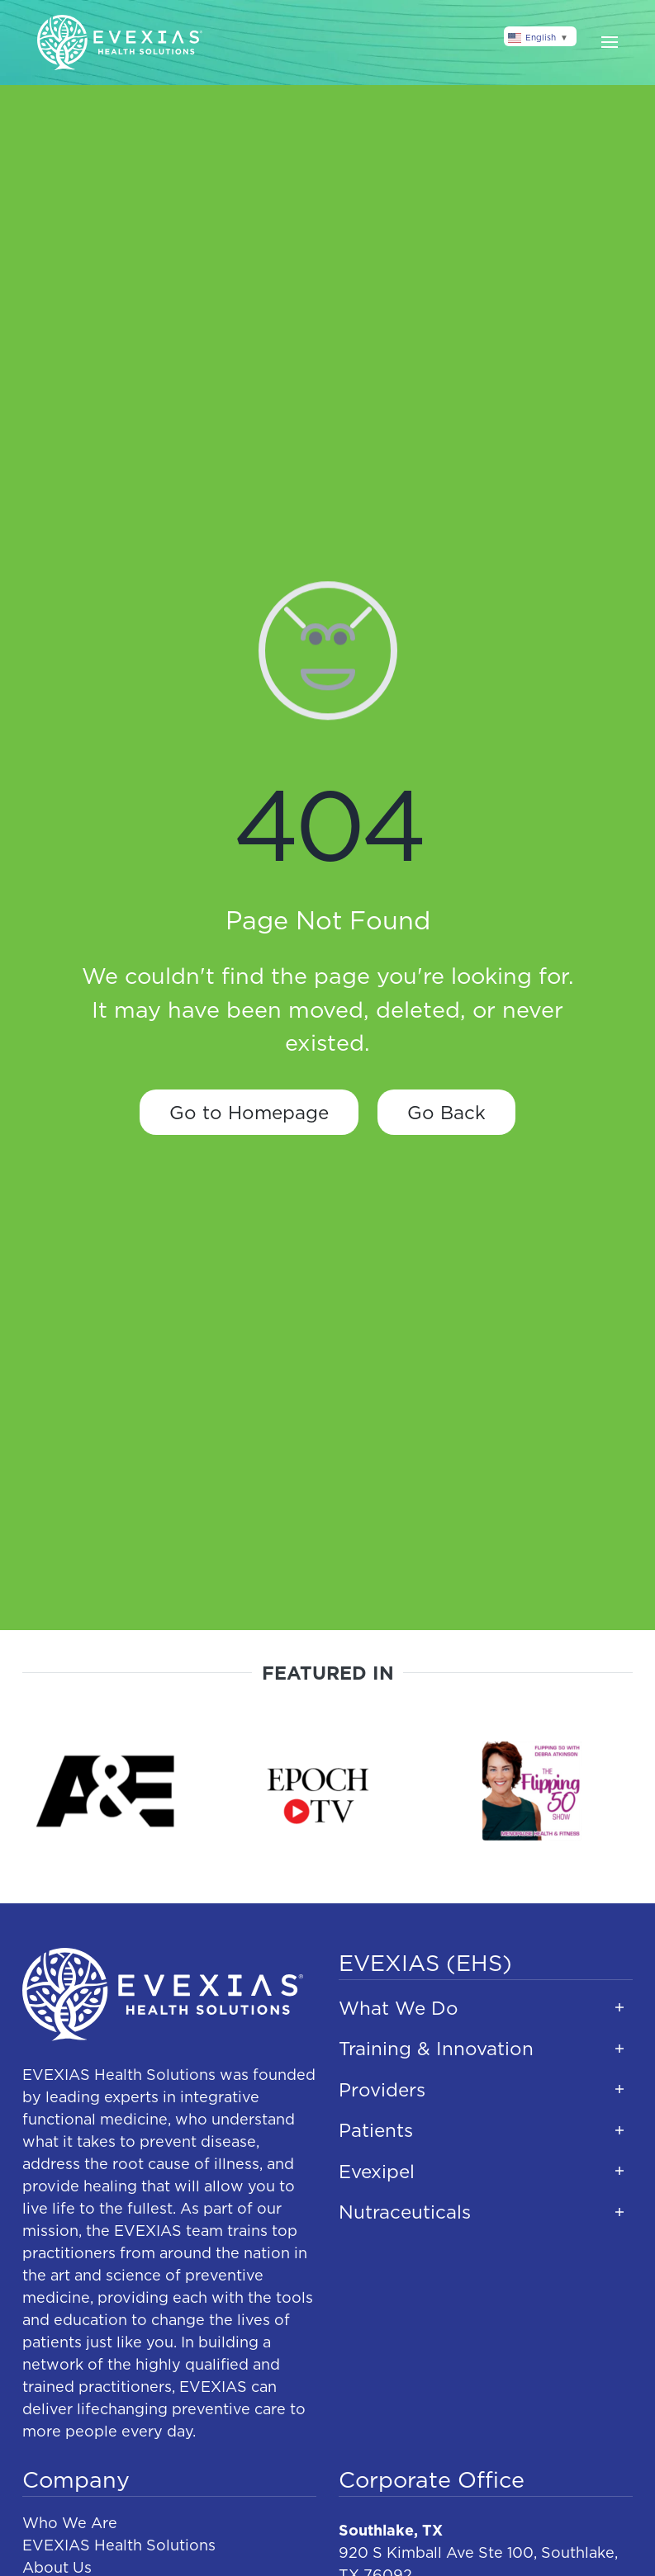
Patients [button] (376, 2130)
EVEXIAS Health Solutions (119, 2545)
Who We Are (69, 2522)
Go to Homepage (249, 1112)
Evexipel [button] (377, 2171)
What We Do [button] (398, 2008)
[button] (609, 42)
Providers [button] (382, 2089)
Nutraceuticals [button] (405, 2211)
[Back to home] (119, 42)
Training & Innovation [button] (436, 2048)
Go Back (446, 1112)
